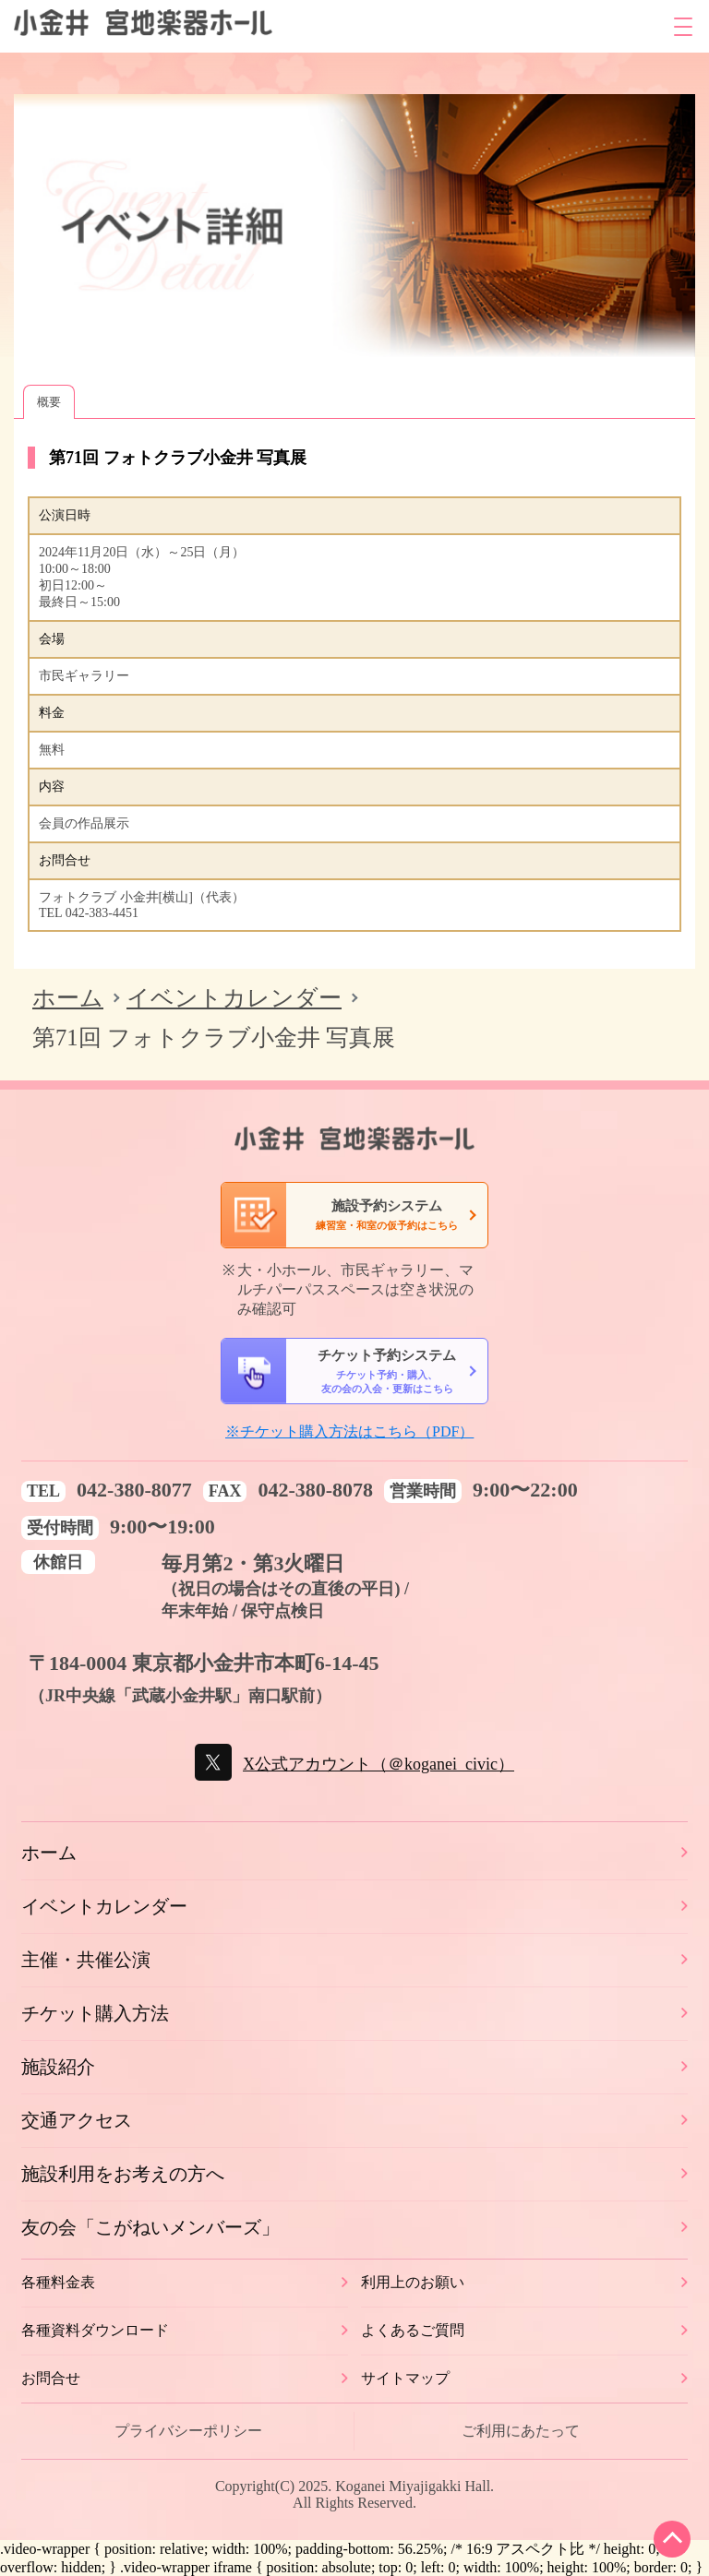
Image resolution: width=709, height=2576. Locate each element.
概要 (49, 402)
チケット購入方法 (95, 2013)
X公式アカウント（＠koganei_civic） (378, 1764)
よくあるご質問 (412, 2330)
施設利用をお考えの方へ (122, 2174)
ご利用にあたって (521, 2431)
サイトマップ (405, 2378)
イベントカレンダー (234, 997)
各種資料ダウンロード (95, 2330)
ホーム (67, 997)
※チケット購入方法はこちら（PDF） (349, 1431)
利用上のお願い (412, 2282)
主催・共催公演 (85, 1960)
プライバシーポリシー (188, 2431)
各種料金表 (58, 2282)
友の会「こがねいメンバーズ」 (150, 2227)
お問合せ (50, 2378)
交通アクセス (76, 2120)
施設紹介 (58, 2067)
